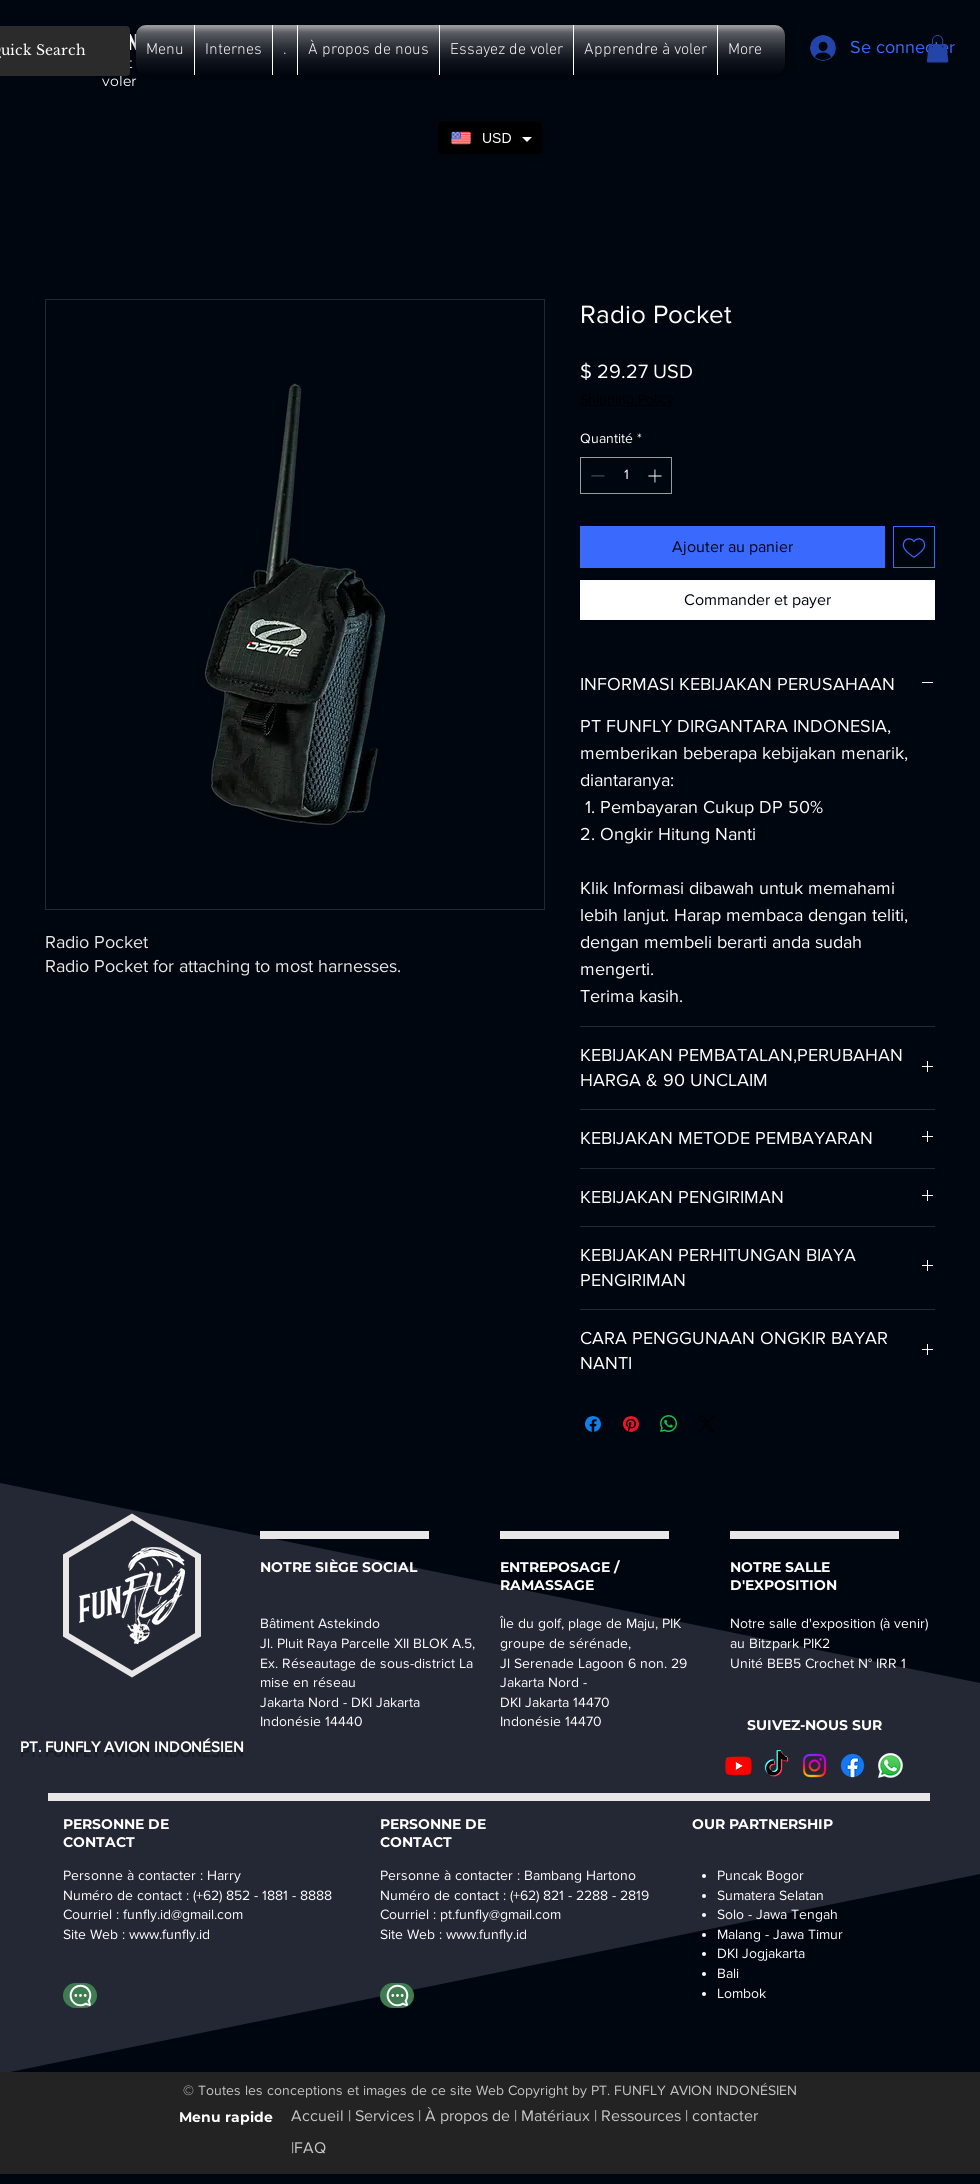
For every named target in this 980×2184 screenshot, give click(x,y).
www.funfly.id (486, 1934)
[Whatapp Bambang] (397, 1995)
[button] (165, 50)
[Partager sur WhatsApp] (669, 1424)
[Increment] (656, 475)
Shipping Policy (627, 399)
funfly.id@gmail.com (183, 1914)
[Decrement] (595, 475)
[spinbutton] (626, 475)
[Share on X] (707, 1424)
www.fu (151, 1934)
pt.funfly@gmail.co (495, 1914)
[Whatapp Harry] (80, 1995)
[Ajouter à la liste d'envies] (914, 547)
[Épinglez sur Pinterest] (631, 1424)
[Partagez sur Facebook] (593, 1424)
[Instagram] (814, 1765)
